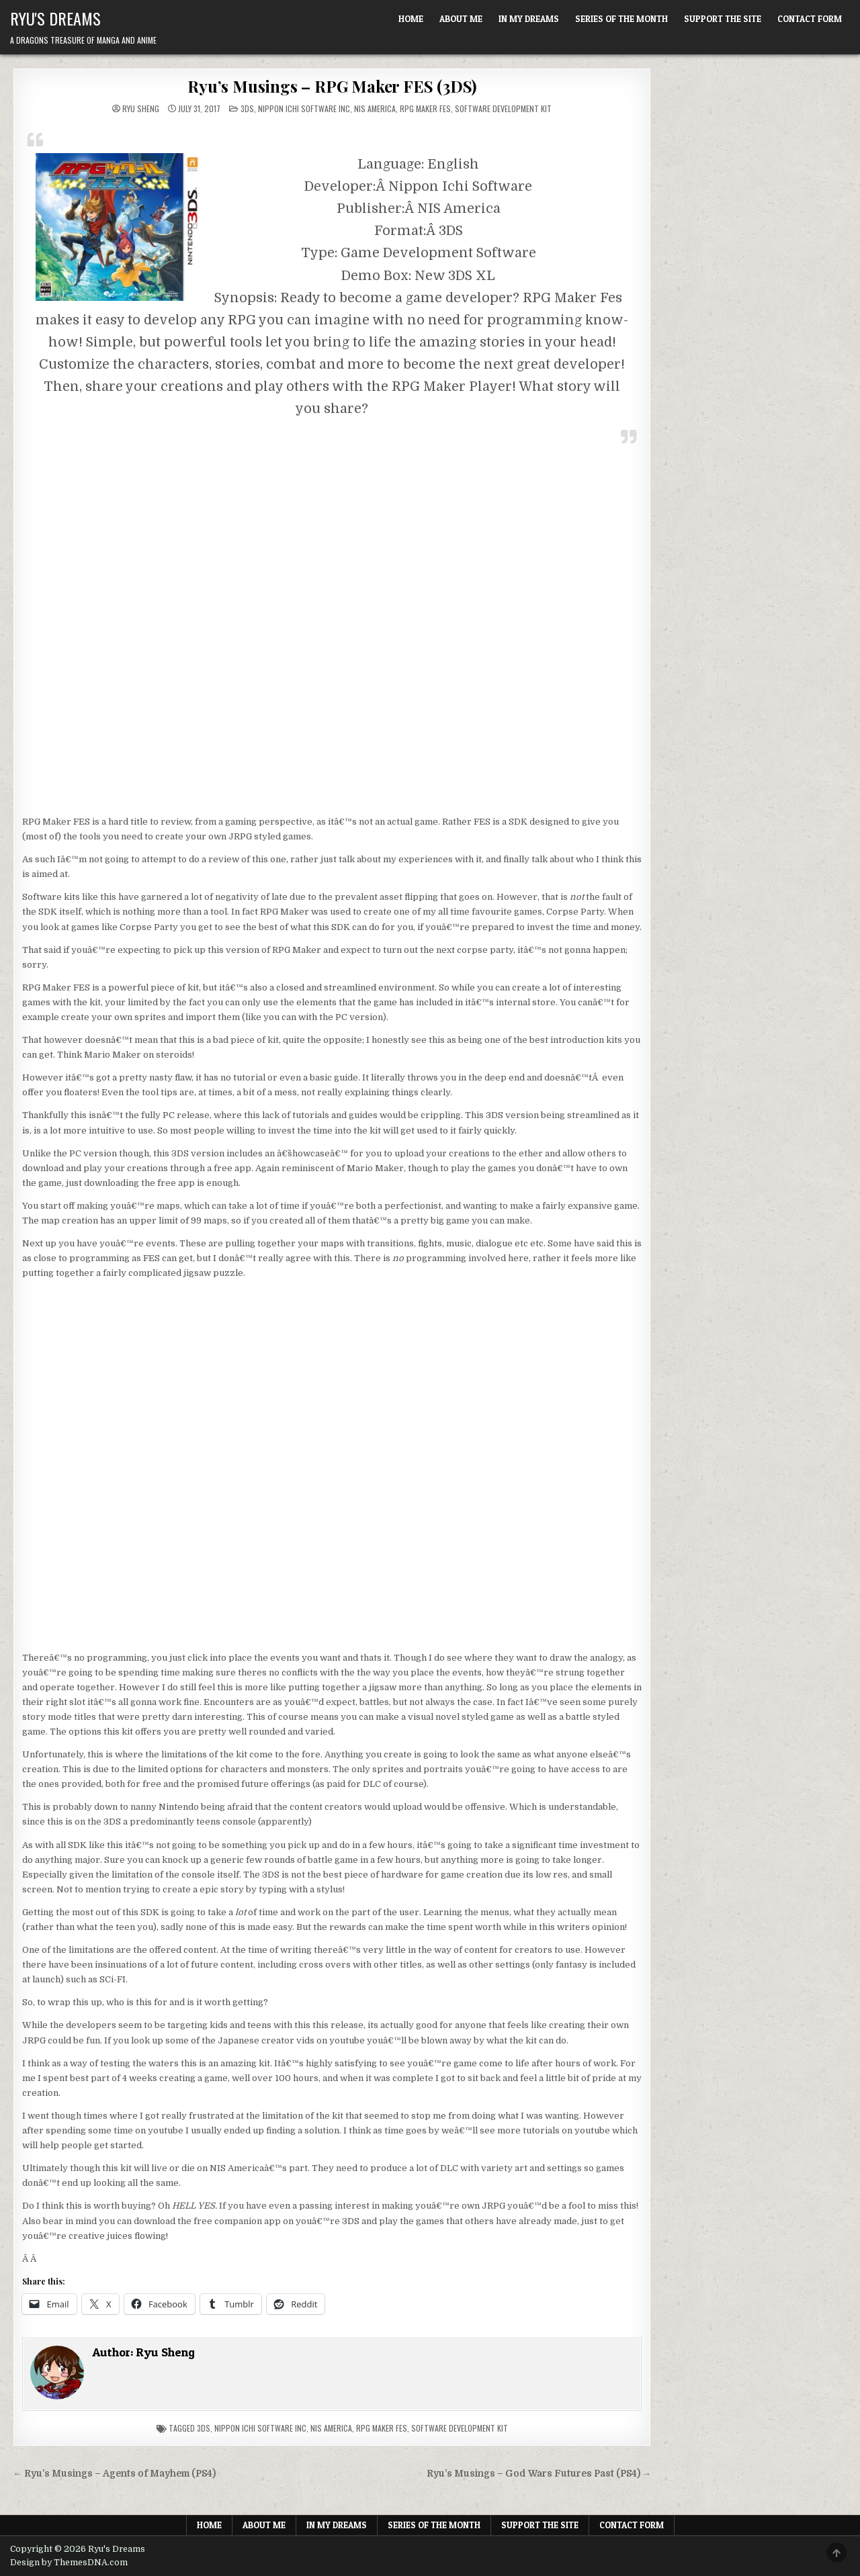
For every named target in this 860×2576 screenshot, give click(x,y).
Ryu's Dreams (55, 18)
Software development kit (459, 2428)
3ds (203, 2428)
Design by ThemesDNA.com (69, 2562)
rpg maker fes (381, 2428)
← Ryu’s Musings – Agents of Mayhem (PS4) (114, 2474)
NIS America (375, 108)
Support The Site (722, 18)
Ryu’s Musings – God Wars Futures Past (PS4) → (539, 2474)
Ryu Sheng (140, 109)
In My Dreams (529, 18)
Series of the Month (621, 18)
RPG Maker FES (425, 108)
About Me (460, 18)
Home (410, 18)
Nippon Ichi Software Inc (304, 108)
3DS (247, 108)
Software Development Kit (503, 108)
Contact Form (809, 18)
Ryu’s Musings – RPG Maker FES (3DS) (331, 86)
